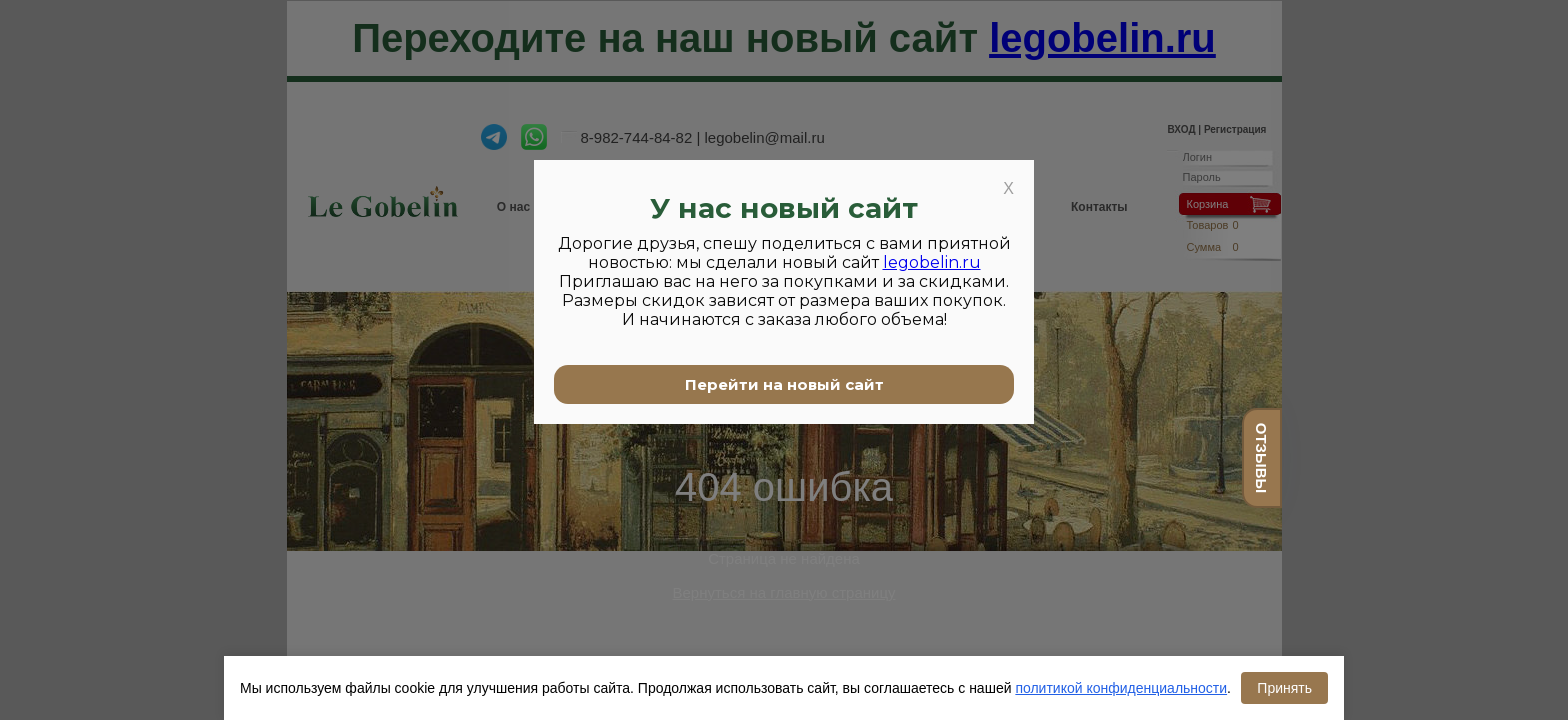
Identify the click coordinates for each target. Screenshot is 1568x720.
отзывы (1261, 458)
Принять (1284, 688)
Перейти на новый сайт (784, 384)
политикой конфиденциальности (1121, 688)
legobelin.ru (932, 262)
